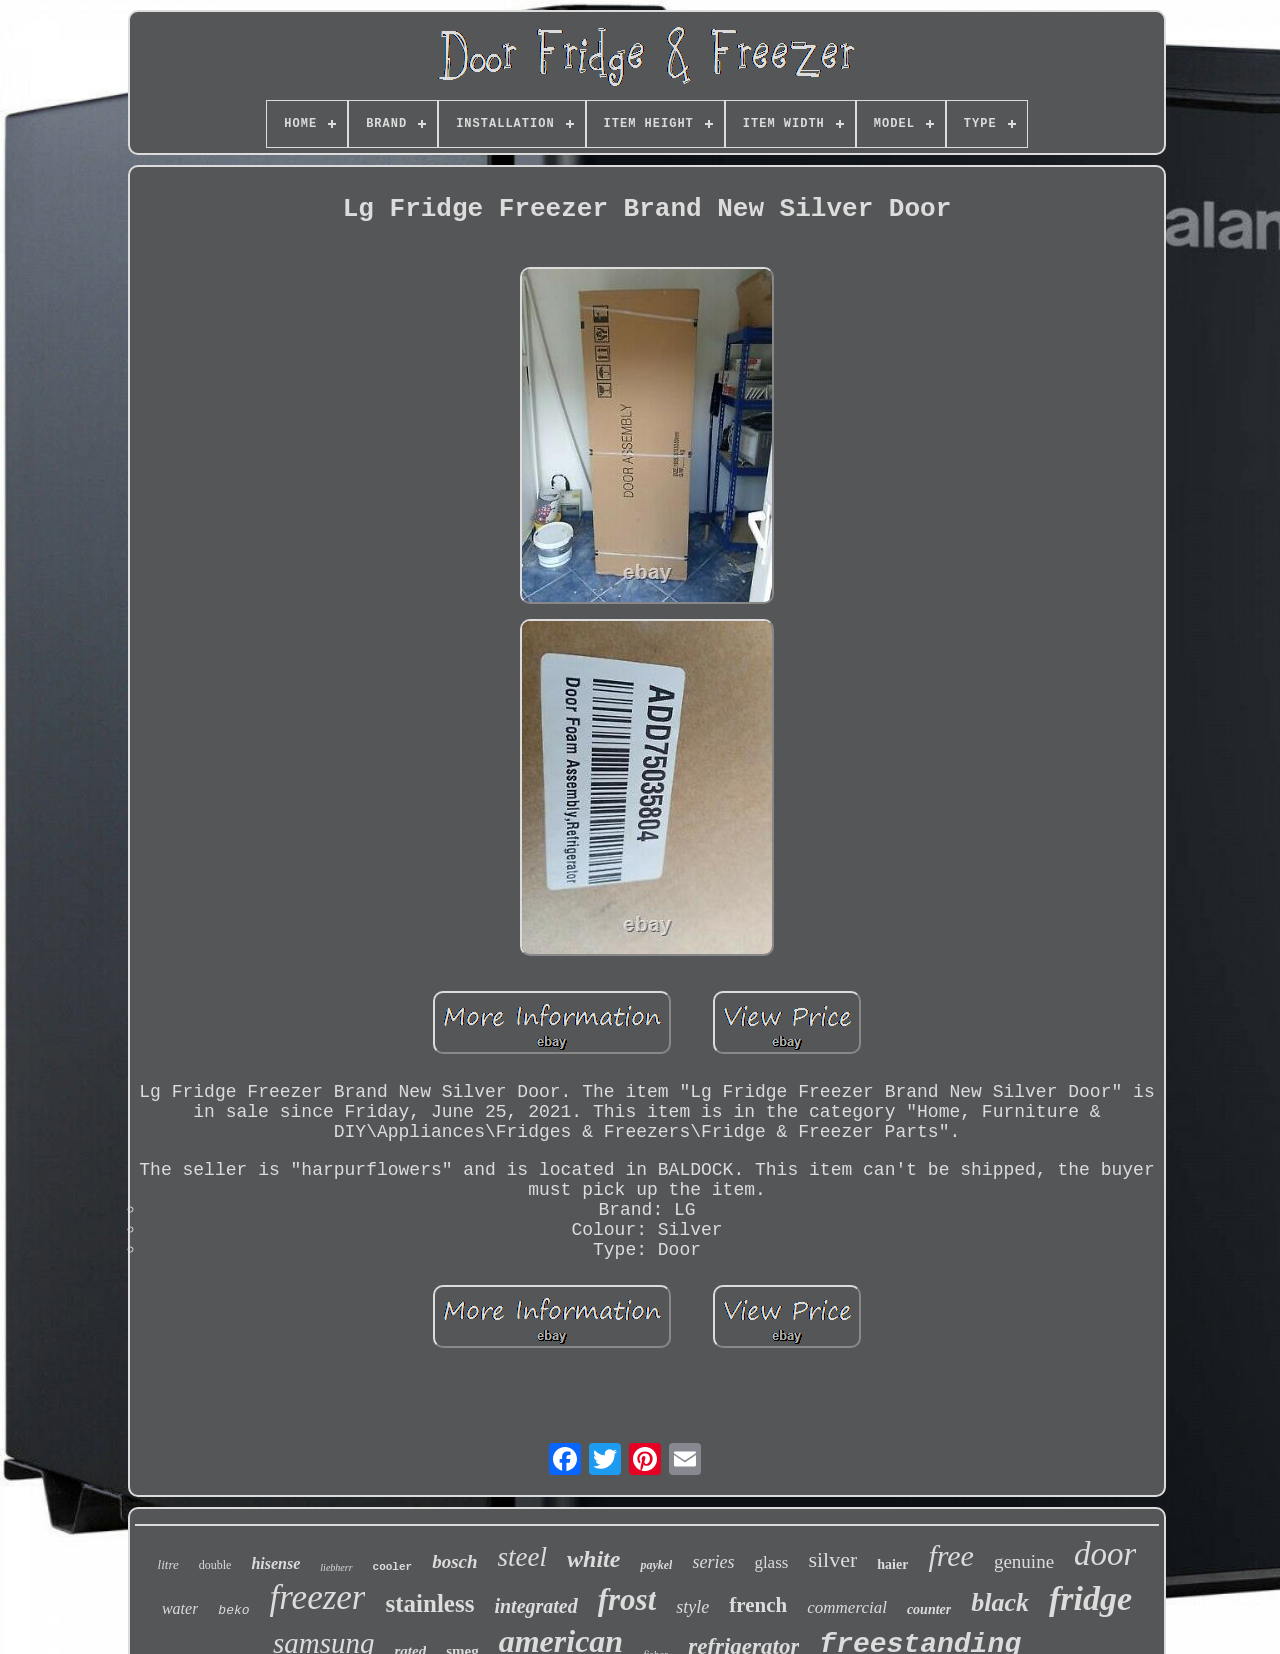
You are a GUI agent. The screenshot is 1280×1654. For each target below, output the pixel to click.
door (1105, 1554)
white (593, 1559)
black (1000, 1602)
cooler (393, 1567)
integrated (535, 1606)
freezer (318, 1597)
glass (771, 1562)
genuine (1024, 1561)
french (758, 1605)
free (951, 1555)
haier (892, 1564)
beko (233, 1610)
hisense (275, 1563)
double (215, 1565)
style (692, 1607)
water (180, 1608)
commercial (847, 1607)
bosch (454, 1561)
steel (522, 1557)
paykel (656, 1565)
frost (627, 1599)
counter (929, 1609)
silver (832, 1559)
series (713, 1562)
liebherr (336, 1567)
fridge (1090, 1598)
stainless (429, 1603)
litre (168, 1564)
